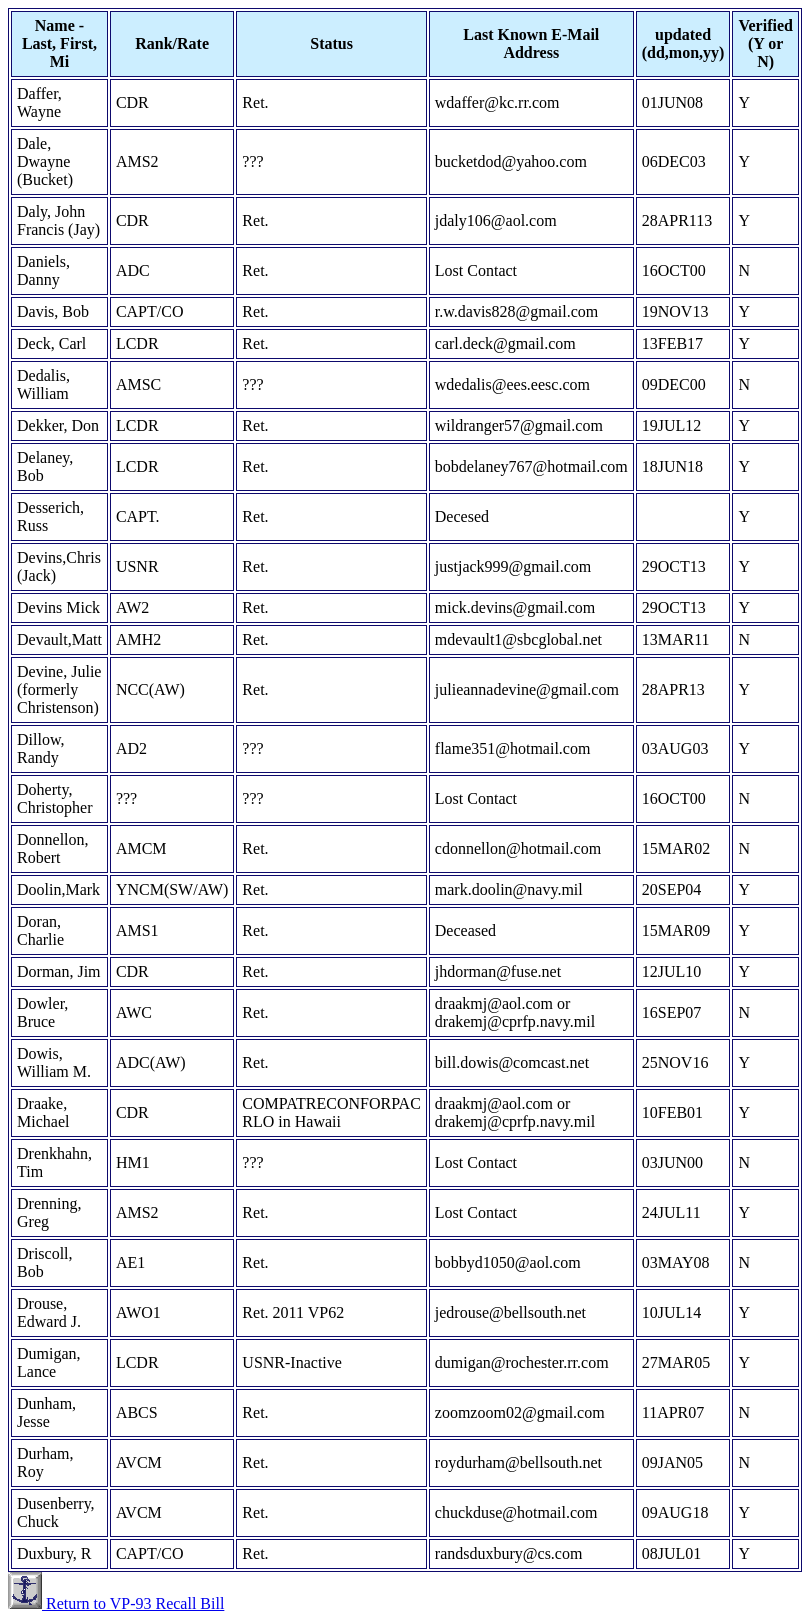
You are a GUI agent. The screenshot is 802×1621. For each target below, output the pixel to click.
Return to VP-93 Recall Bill (133, 1603)
